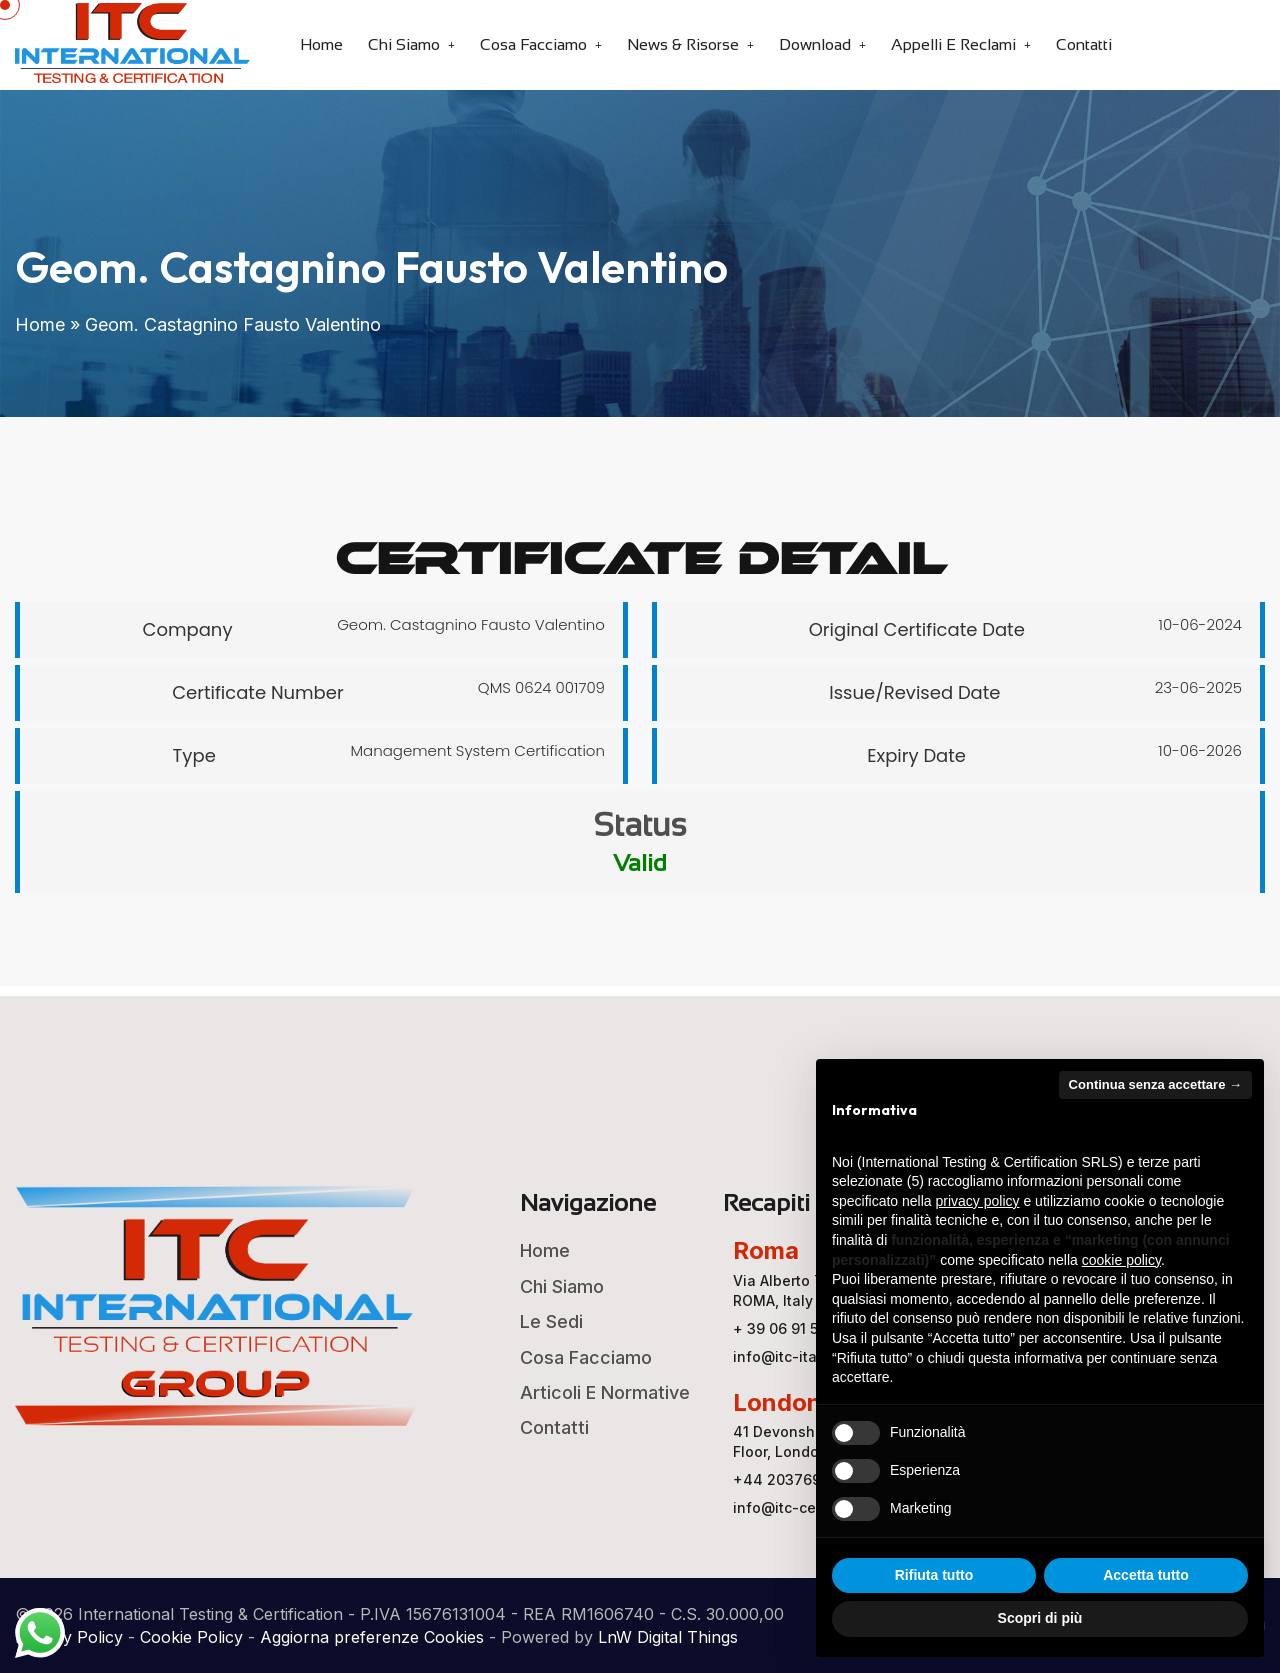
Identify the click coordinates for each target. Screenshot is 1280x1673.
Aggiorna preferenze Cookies (372, 1637)
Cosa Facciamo (533, 44)
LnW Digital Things (668, 1637)
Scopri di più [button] (1040, 1618)
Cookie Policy (191, 1637)
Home (321, 44)
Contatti (1084, 44)
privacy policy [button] (978, 1201)
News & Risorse (683, 44)
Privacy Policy (69, 1637)
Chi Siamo (404, 44)
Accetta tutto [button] (1146, 1575)
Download (815, 44)
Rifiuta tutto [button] (934, 1575)
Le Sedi (551, 1321)
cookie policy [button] (1121, 1260)
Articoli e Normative (605, 1392)
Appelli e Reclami (953, 44)
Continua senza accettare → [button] (1155, 1084)
